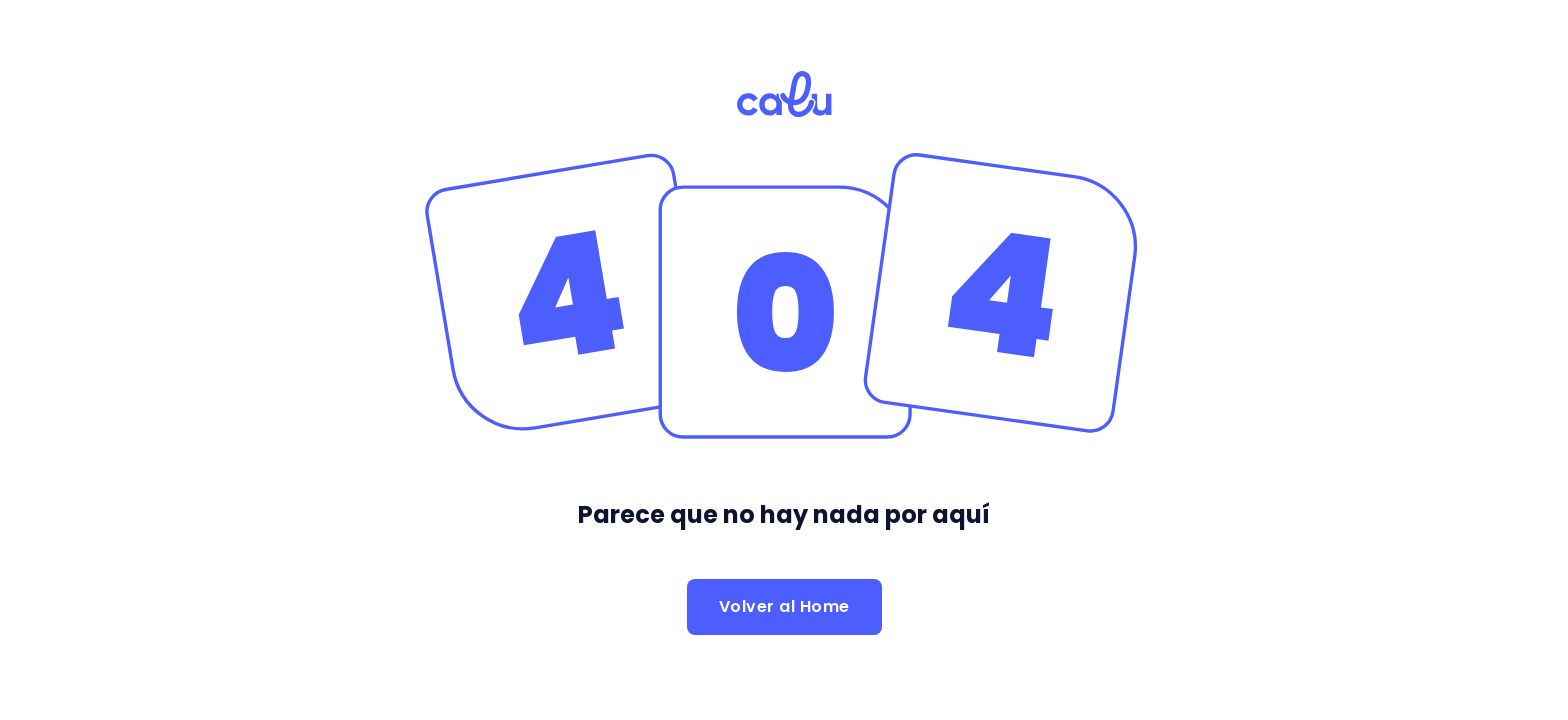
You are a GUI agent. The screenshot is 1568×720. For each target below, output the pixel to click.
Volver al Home (784, 606)
